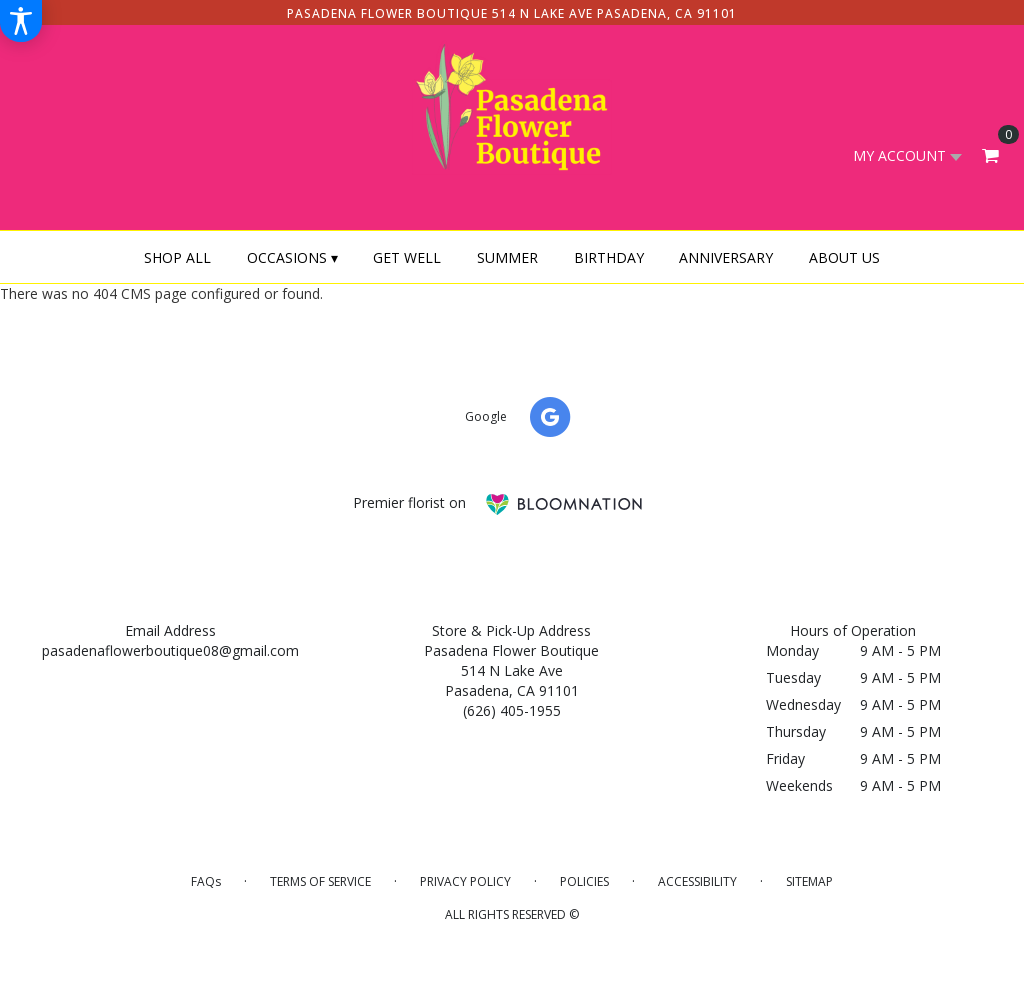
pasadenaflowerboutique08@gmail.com (170, 650)
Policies (584, 881)
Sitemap (809, 881)
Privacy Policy (465, 881)
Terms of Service (320, 881)
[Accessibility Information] (21, 21)
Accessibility (697, 881)
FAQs (206, 881)
